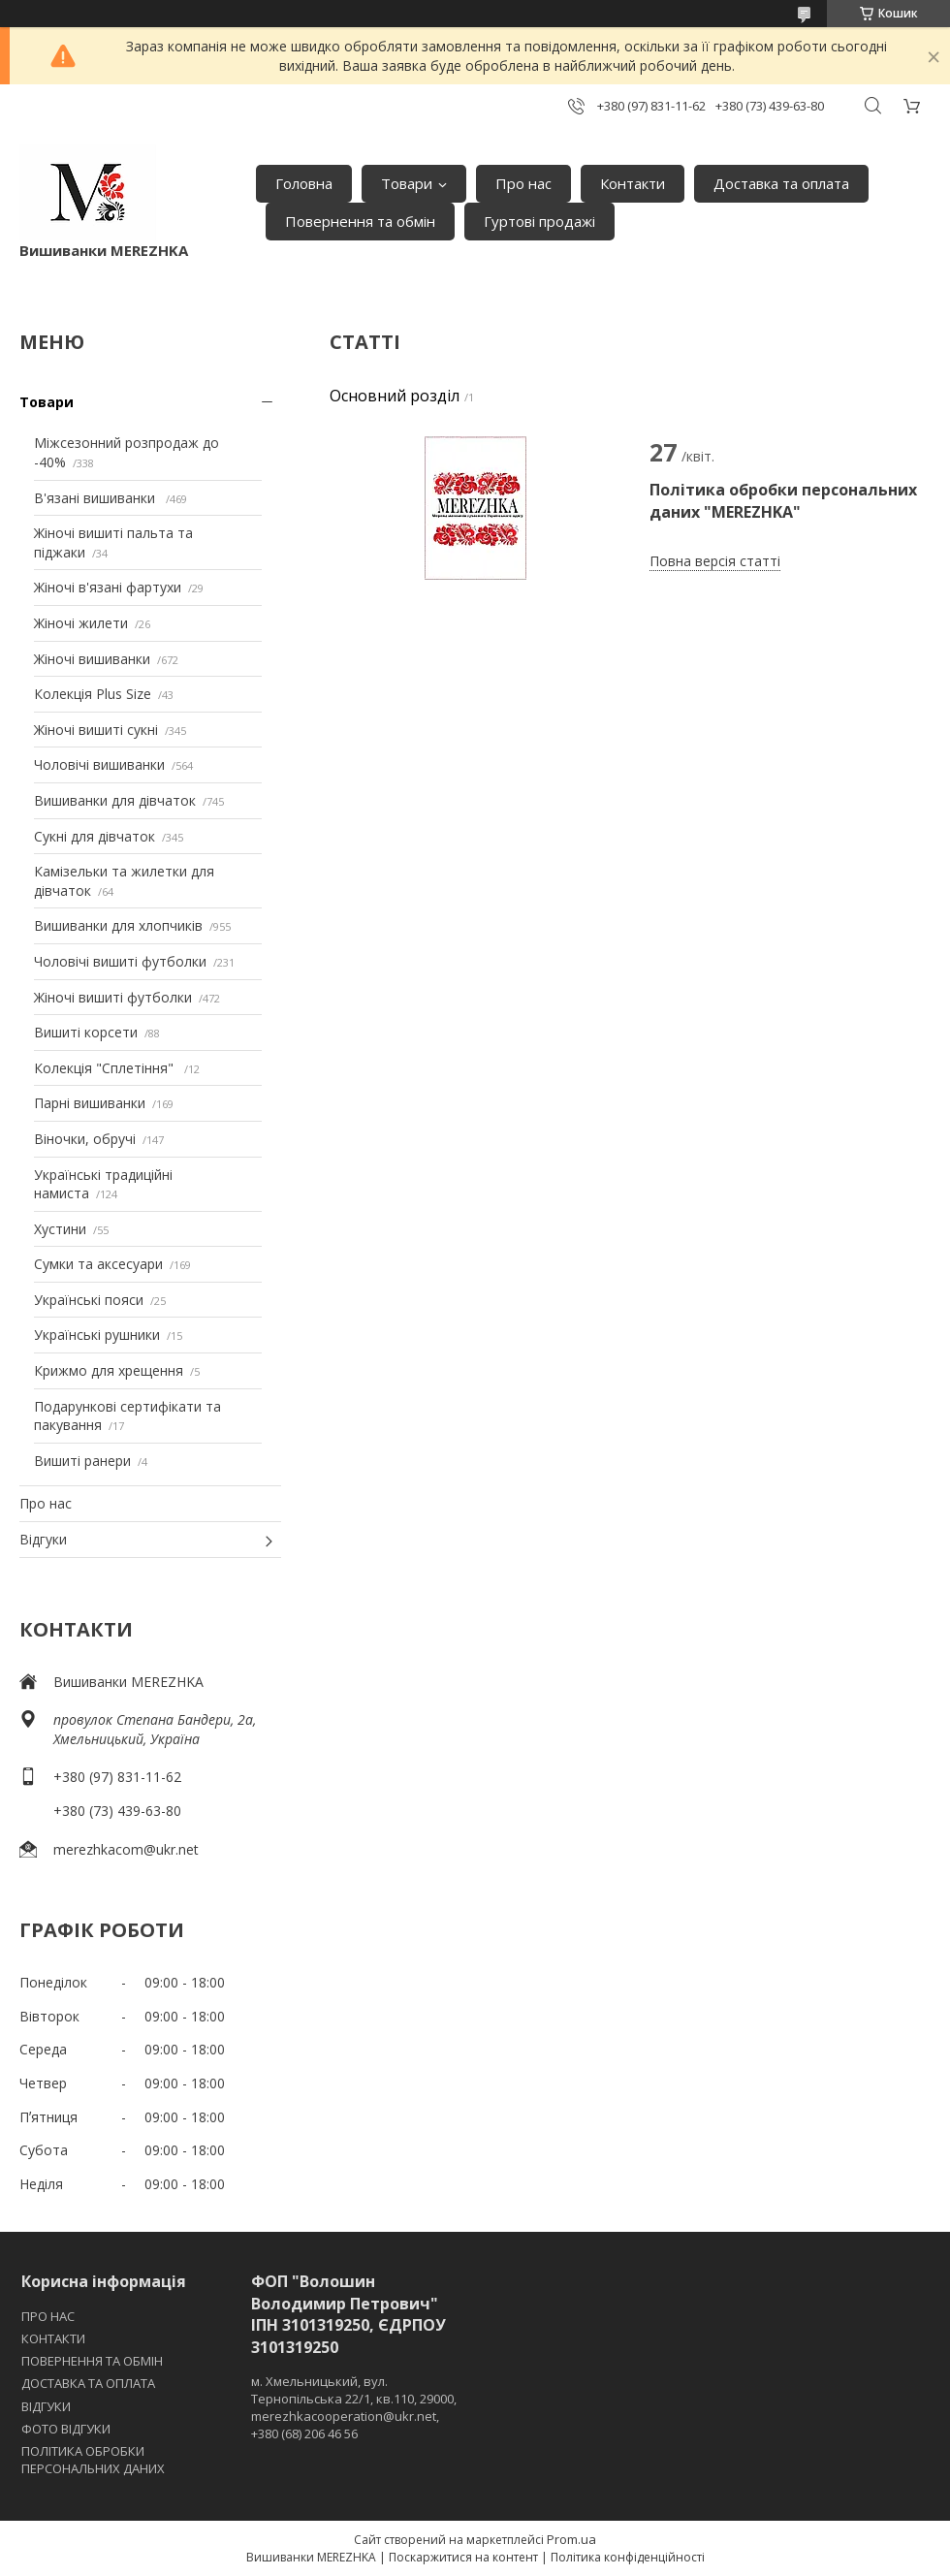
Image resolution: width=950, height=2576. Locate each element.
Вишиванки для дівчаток (115, 800)
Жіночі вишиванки (92, 659)
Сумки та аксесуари (98, 1264)
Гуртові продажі (539, 221)
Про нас (523, 183)
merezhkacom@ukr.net (126, 1849)
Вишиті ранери (82, 1460)
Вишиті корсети (86, 1032)
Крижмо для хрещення (108, 1370)
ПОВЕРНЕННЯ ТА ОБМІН (92, 2360)
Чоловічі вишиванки (99, 764)
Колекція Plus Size (92, 693)
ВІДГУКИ (46, 2406)
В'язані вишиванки (96, 498)
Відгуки (43, 1539)
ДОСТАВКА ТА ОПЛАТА (88, 2383)
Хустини (60, 1229)
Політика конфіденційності (628, 2557)
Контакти (632, 183)
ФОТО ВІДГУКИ (66, 2428)
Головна (303, 183)
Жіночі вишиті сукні (96, 729)
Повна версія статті (714, 561)
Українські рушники (97, 1334)
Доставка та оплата (781, 183)
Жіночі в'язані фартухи (107, 587)
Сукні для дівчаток (94, 836)
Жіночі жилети (81, 623)
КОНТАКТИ (53, 2338)
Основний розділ (394, 395)
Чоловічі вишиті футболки (120, 961)
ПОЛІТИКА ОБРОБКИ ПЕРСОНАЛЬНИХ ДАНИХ (93, 2459)
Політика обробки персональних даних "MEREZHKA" (783, 500)
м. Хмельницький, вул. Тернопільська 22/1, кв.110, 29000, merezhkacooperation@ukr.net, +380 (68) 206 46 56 (354, 2407)
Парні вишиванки (89, 1103)
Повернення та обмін (360, 221)
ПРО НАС (48, 2316)
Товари (406, 183)
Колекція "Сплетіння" (105, 1068)
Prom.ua (571, 2539)
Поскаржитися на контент (463, 2557)
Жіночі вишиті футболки (113, 997)
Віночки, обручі (85, 1138)
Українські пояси (88, 1299)
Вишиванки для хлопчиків (118, 925)
